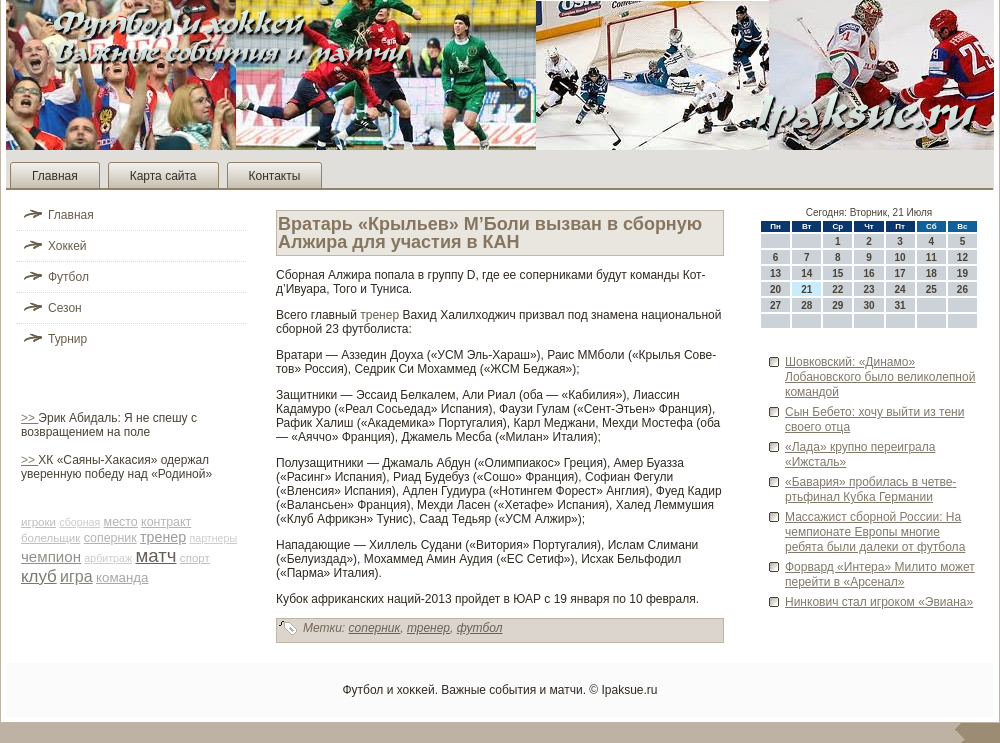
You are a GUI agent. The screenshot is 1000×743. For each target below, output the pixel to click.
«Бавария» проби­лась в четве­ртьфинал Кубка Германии (870, 489)
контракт (166, 522)
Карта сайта (163, 176)
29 (837, 305)
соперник (110, 538)
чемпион (51, 556)
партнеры (213, 538)
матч (155, 555)
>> (29, 418)
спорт (195, 558)
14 (806, 273)
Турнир (67, 339)
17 (900, 273)
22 (837, 289)
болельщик (50, 538)
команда (122, 577)
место (121, 522)
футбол (480, 628)
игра (76, 576)
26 (962, 289)
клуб (39, 576)
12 (962, 257)
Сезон (65, 308)
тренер (163, 537)
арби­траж (108, 558)
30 (868, 305)
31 (900, 305)
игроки (38, 522)
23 (868, 289)
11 (931, 257)
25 (931, 289)
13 (775, 273)
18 (931, 273)
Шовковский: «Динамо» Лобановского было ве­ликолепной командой (880, 377)
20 (775, 289)
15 (837, 273)
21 (806, 289)
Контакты (275, 176)
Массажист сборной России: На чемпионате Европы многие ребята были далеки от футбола (875, 532)
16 (868, 273)
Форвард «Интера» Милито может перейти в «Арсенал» (880, 574)
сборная (79, 522)
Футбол (68, 277)
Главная (55, 176)
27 (775, 305)
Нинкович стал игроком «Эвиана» (879, 602)
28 (806, 305)
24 (900, 289)
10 (900, 257)
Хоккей (67, 246)
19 (962, 273)
